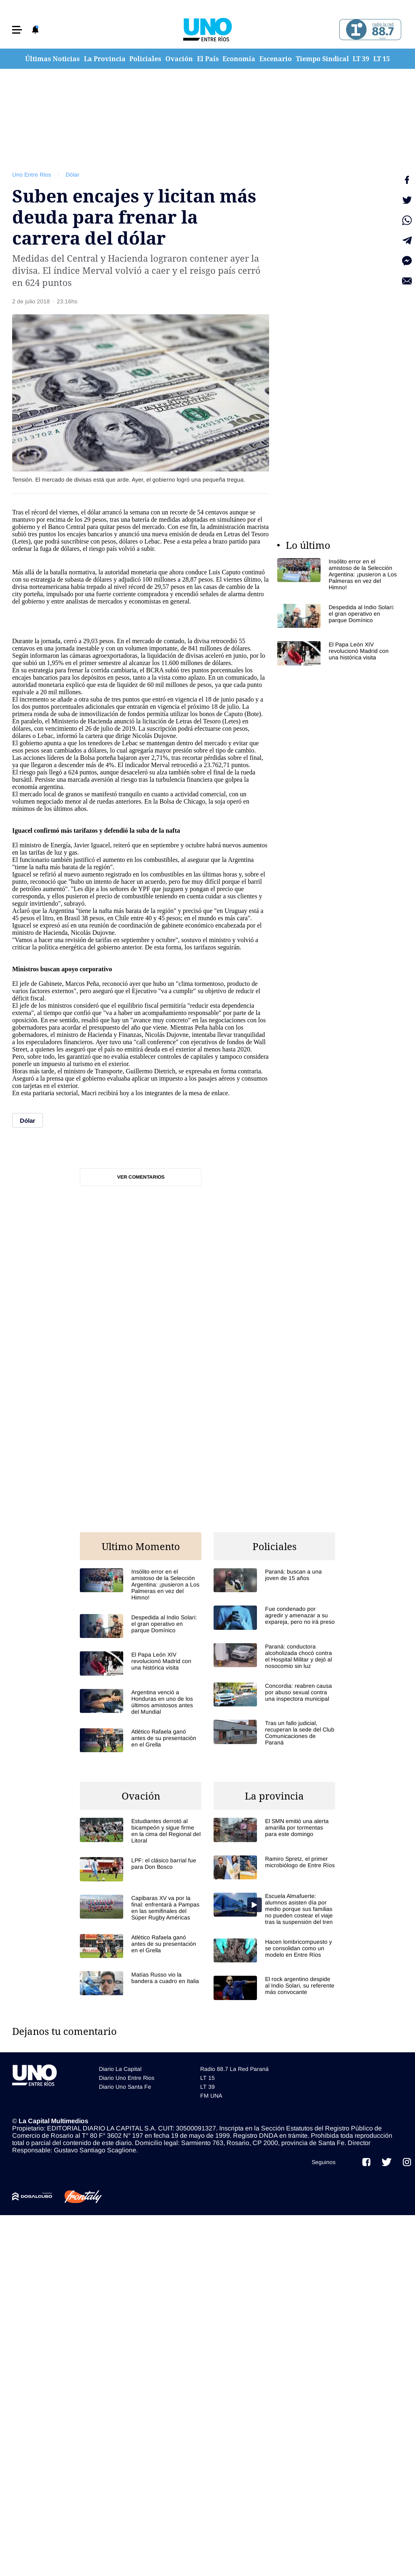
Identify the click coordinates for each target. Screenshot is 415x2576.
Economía (238, 58)
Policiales (145, 58)
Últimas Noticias (52, 58)
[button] (17, 30)
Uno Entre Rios (31, 174)
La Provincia (105, 58)
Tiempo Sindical (322, 58)
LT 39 (361, 58)
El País (208, 58)
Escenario (275, 58)
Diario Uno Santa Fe (125, 2086)
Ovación (179, 58)
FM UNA (211, 2095)
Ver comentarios (141, 1177)
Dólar (72, 174)
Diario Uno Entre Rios (126, 2078)
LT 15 (381, 58)
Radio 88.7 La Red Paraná (234, 2069)
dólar (94, 512)
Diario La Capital (120, 2069)
